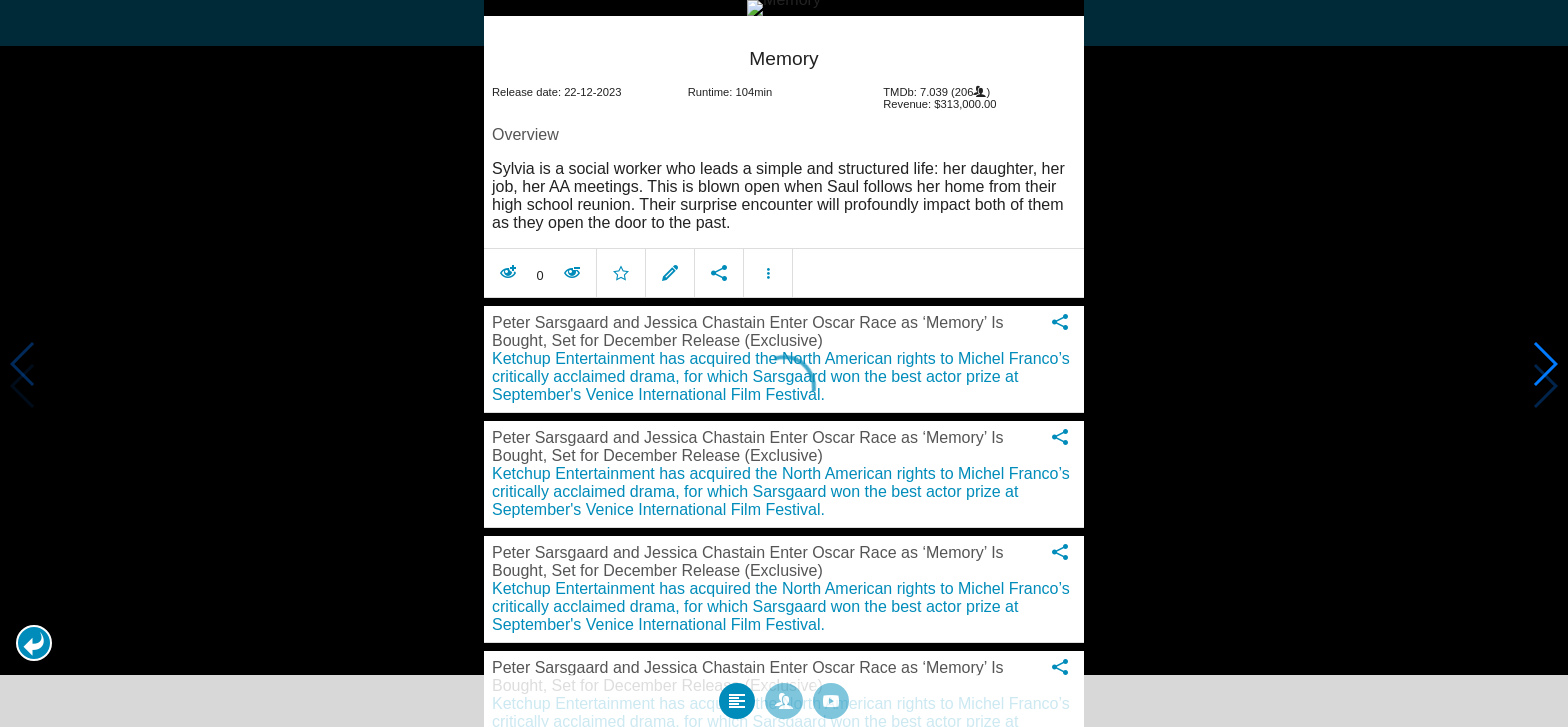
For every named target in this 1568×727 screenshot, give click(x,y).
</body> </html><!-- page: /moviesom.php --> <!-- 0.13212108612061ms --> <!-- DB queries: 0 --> (784, 363)
